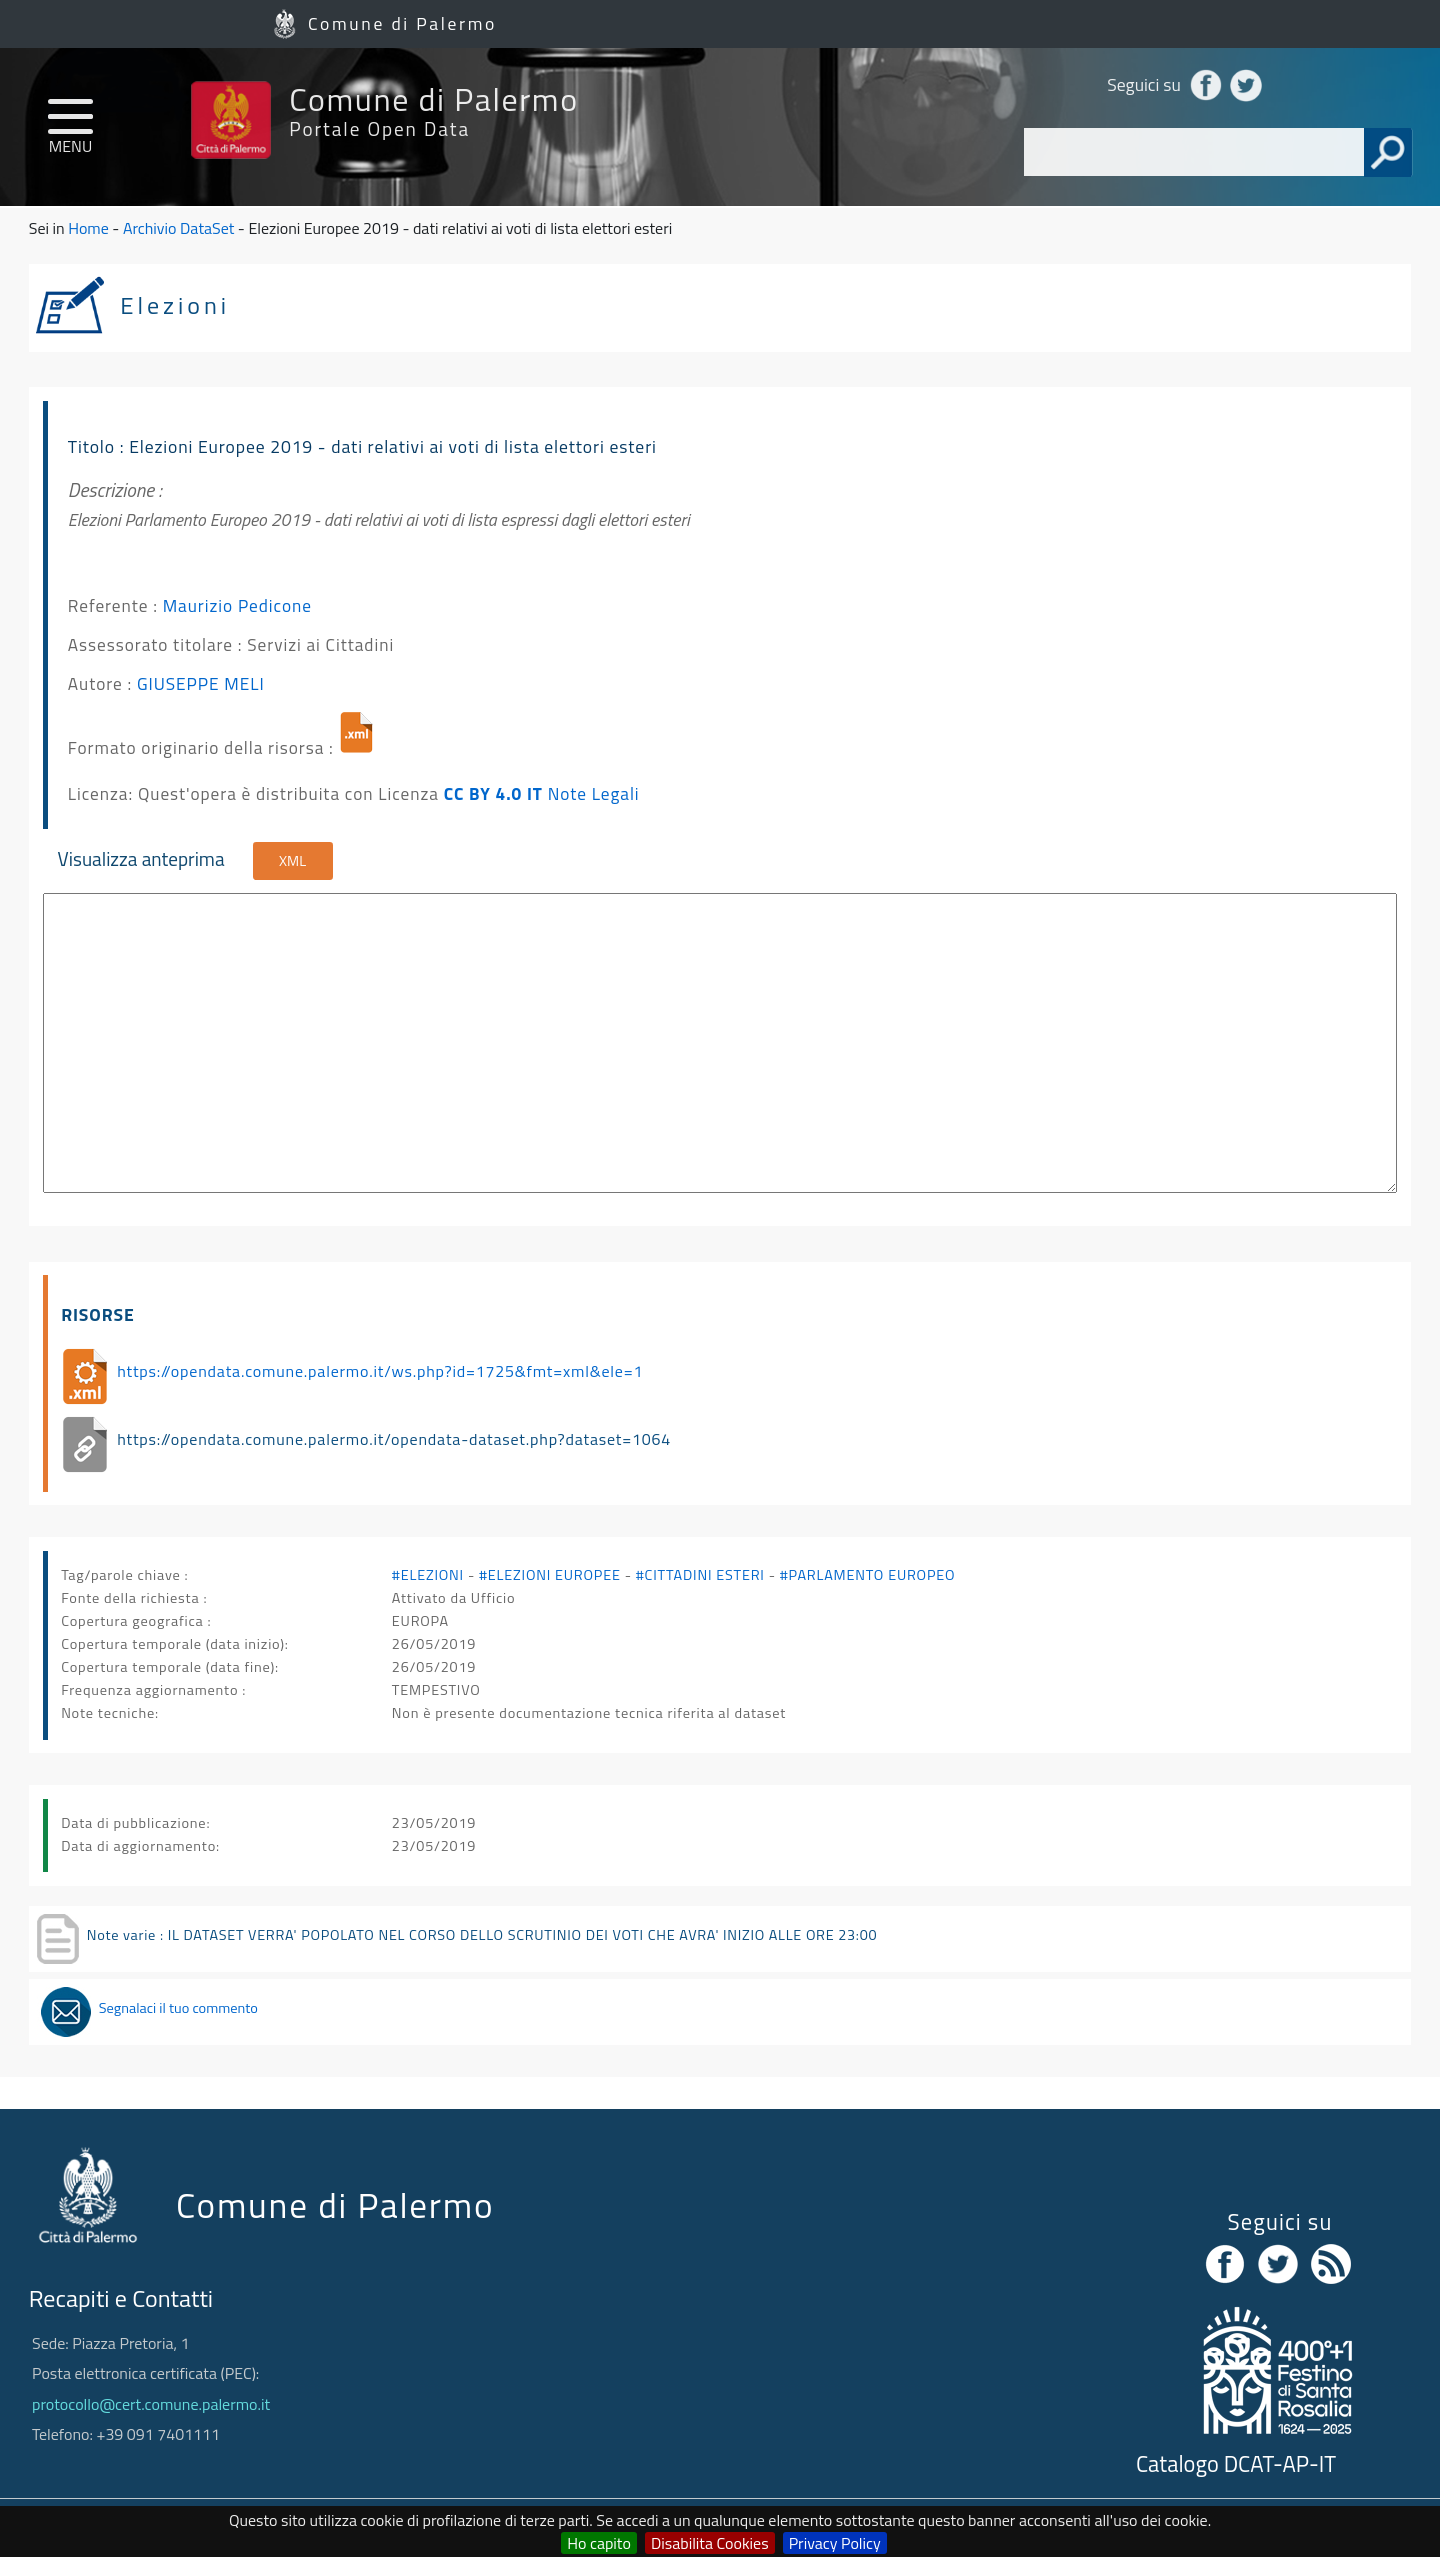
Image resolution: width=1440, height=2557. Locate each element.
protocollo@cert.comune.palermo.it (151, 2404)
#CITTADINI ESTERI (700, 1575)
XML (292, 861)
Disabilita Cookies (710, 2543)
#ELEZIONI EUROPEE (550, 1575)
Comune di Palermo (402, 23)
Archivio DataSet (178, 228)
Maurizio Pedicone (237, 605)
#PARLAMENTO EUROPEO (867, 1575)
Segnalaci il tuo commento (178, 2008)
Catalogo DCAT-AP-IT (1236, 2464)
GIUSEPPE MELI (201, 683)
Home (88, 228)
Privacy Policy (835, 2543)
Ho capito (599, 2543)
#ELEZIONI (428, 1575)
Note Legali (594, 793)
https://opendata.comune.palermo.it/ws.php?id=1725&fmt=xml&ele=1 (380, 1371)
